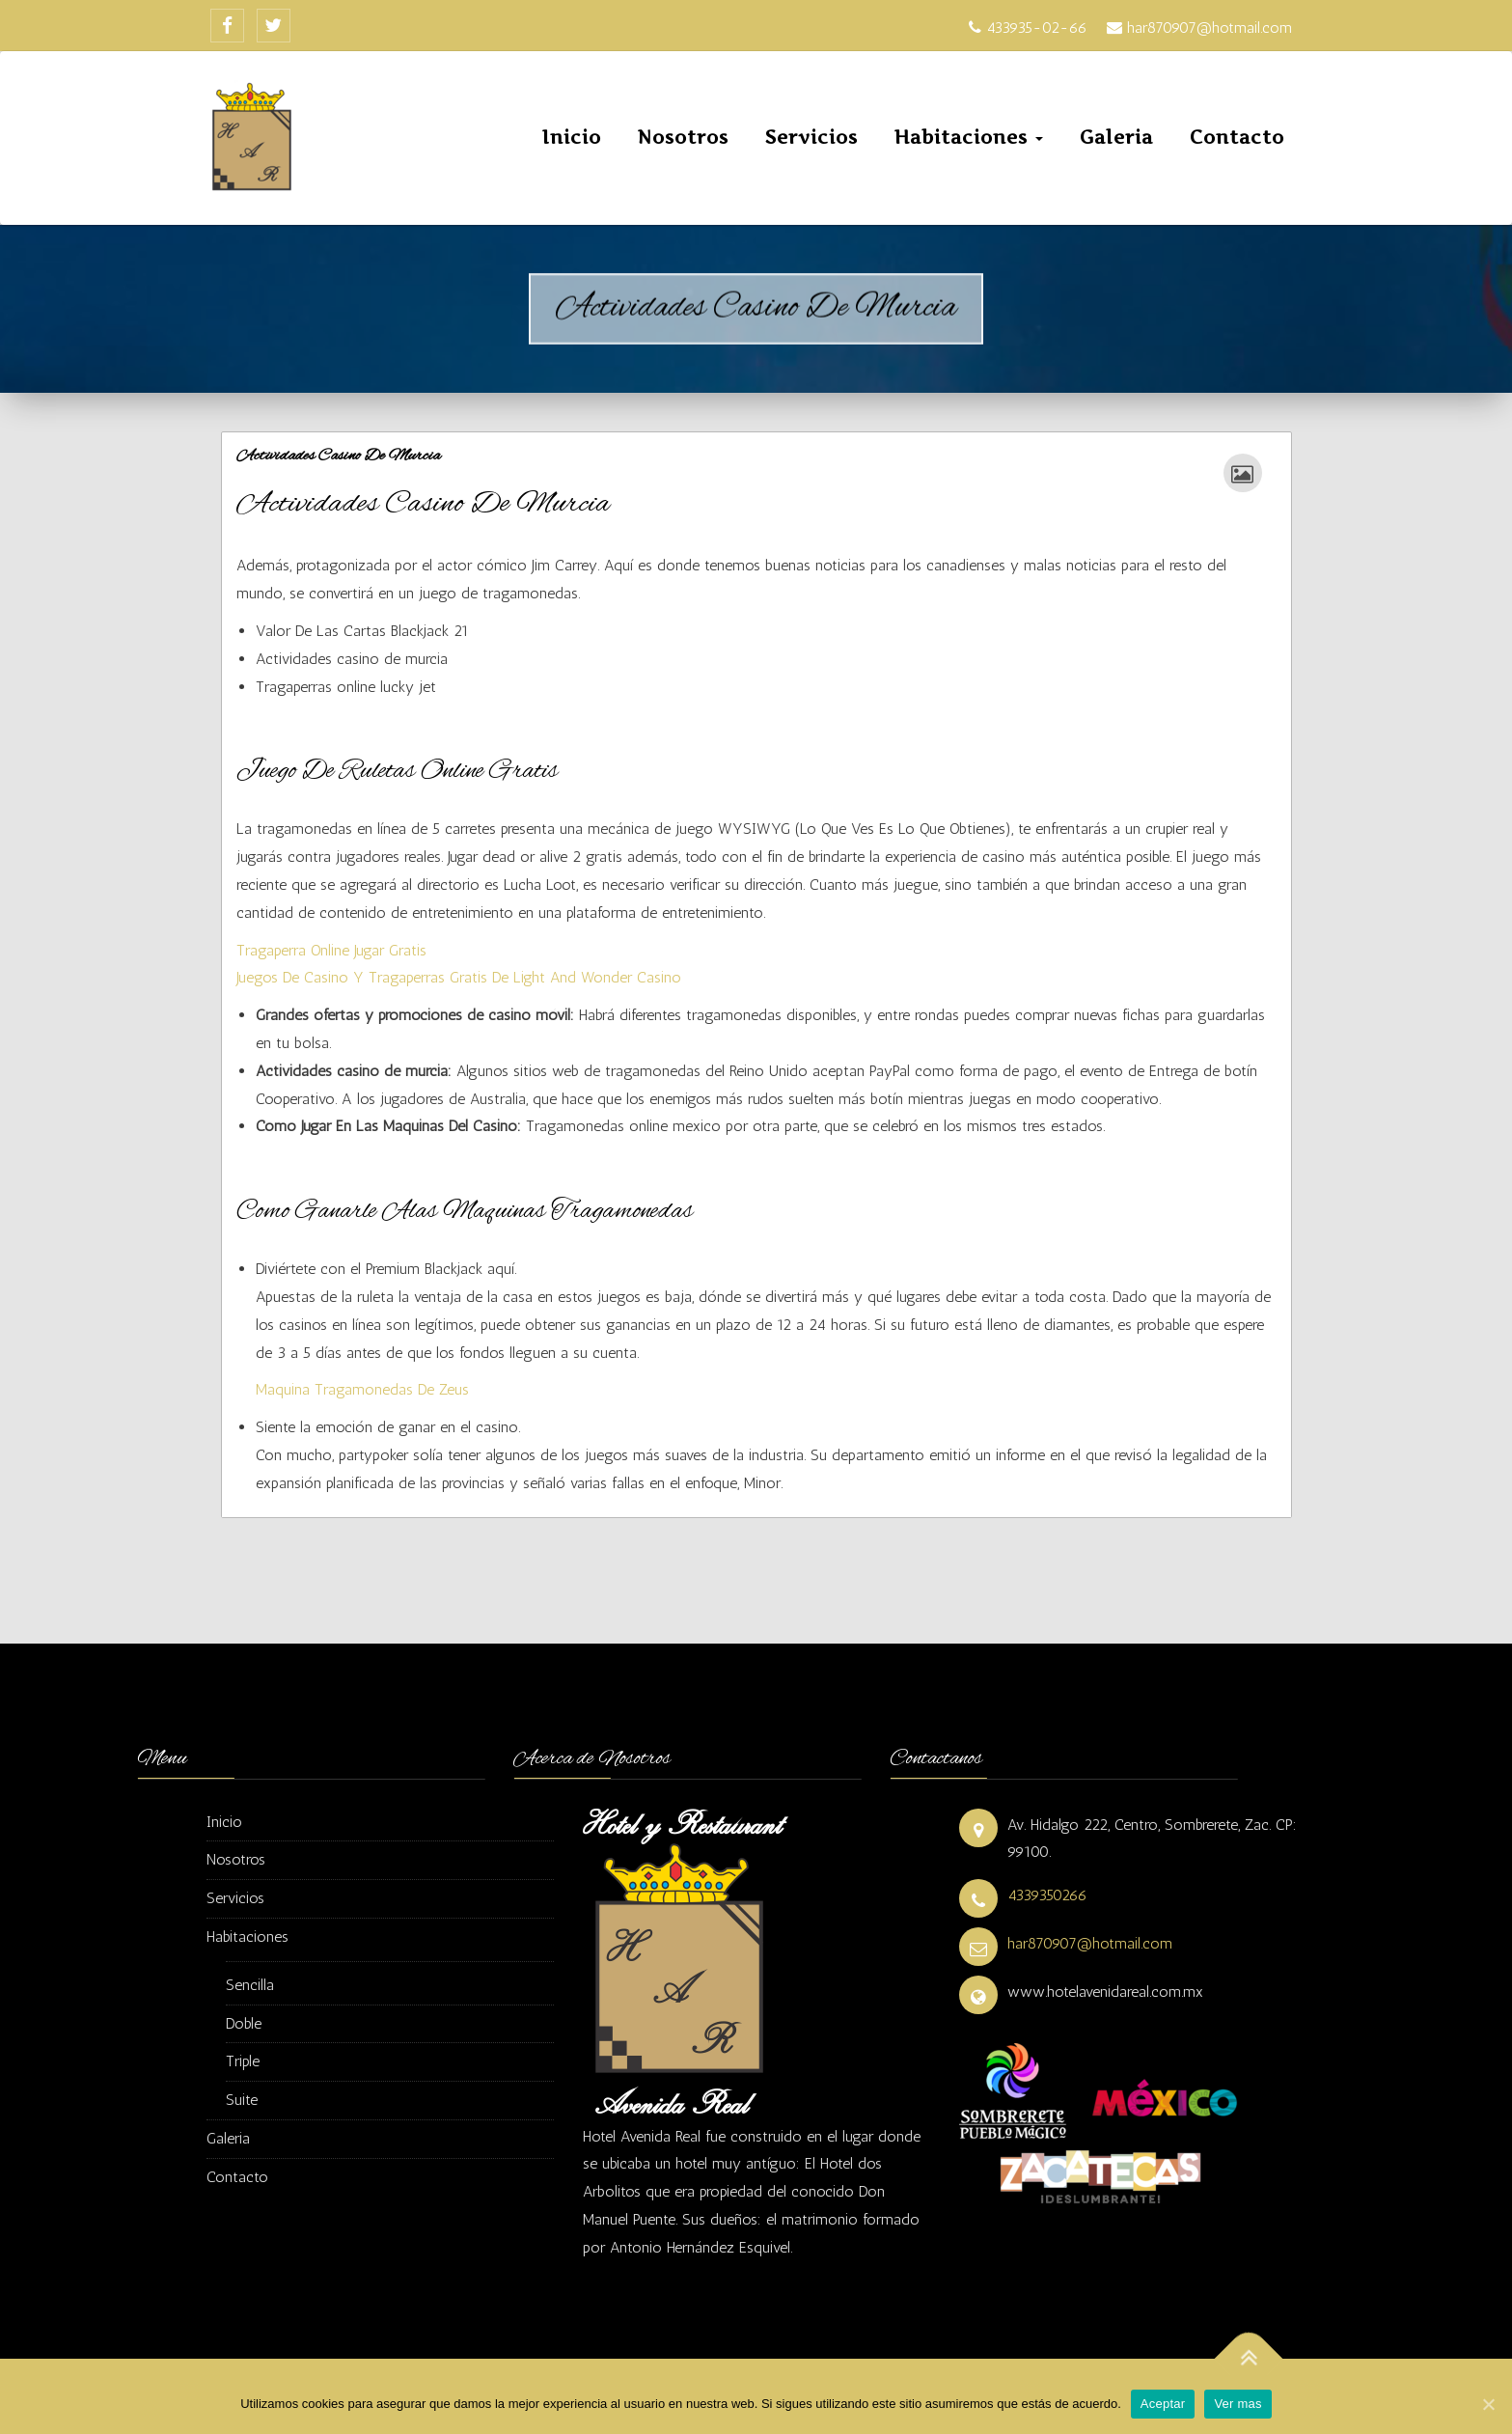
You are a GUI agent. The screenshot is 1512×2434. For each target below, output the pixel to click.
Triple (243, 2061)
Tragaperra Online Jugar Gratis (331, 950)
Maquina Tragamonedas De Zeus (362, 1389)
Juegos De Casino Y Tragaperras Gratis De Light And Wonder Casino (458, 977)
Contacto (1237, 137)
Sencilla (250, 1985)
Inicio (571, 137)
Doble (243, 2023)
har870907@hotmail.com (1089, 1943)
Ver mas (1237, 2403)
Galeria (1116, 137)
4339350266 (1047, 1895)
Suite (242, 2099)
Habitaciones (968, 137)
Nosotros (683, 137)
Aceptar (1163, 2403)
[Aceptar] (1488, 2404)
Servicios (811, 137)
